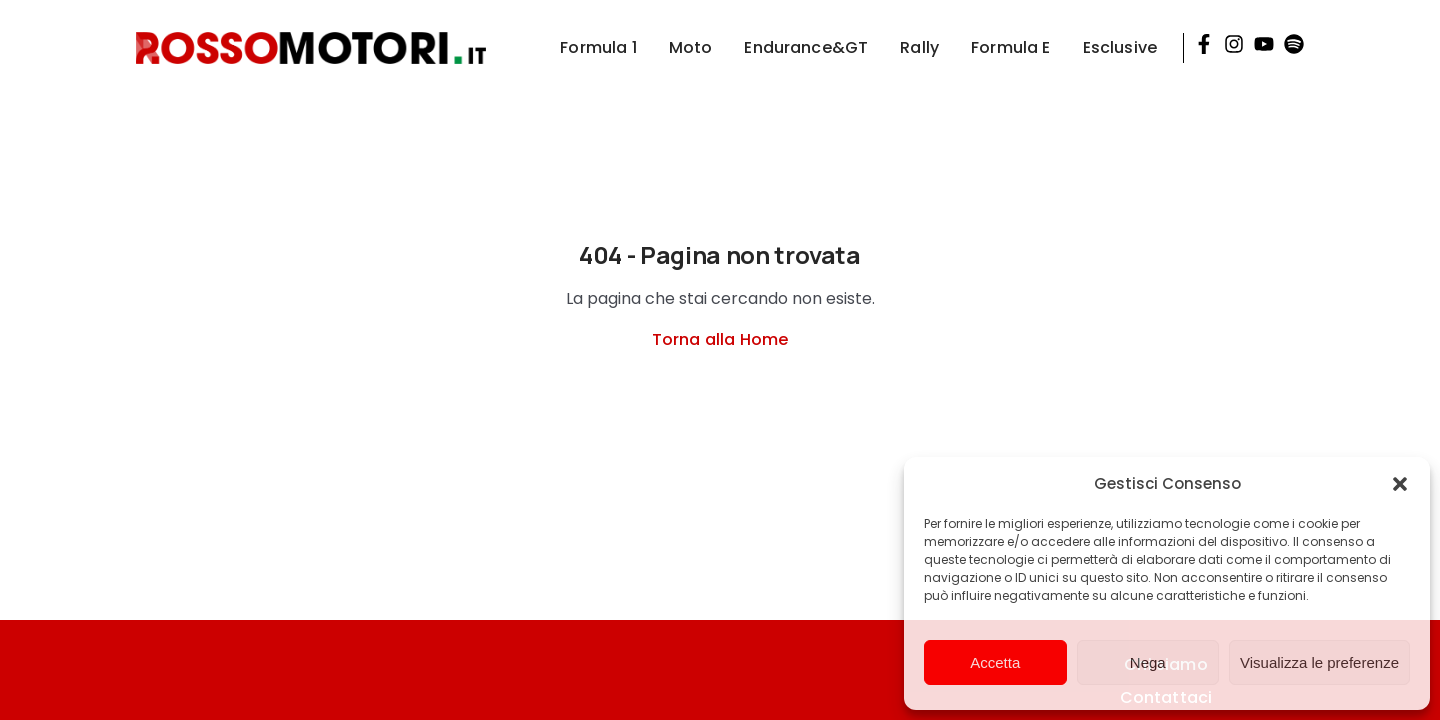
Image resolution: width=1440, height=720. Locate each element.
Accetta (995, 662)
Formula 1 (598, 47)
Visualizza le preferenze (1319, 662)
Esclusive (1120, 47)
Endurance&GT (806, 47)
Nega (1148, 662)
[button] (1400, 484)
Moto (691, 47)
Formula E (1010, 47)
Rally (919, 47)
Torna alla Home (720, 339)
